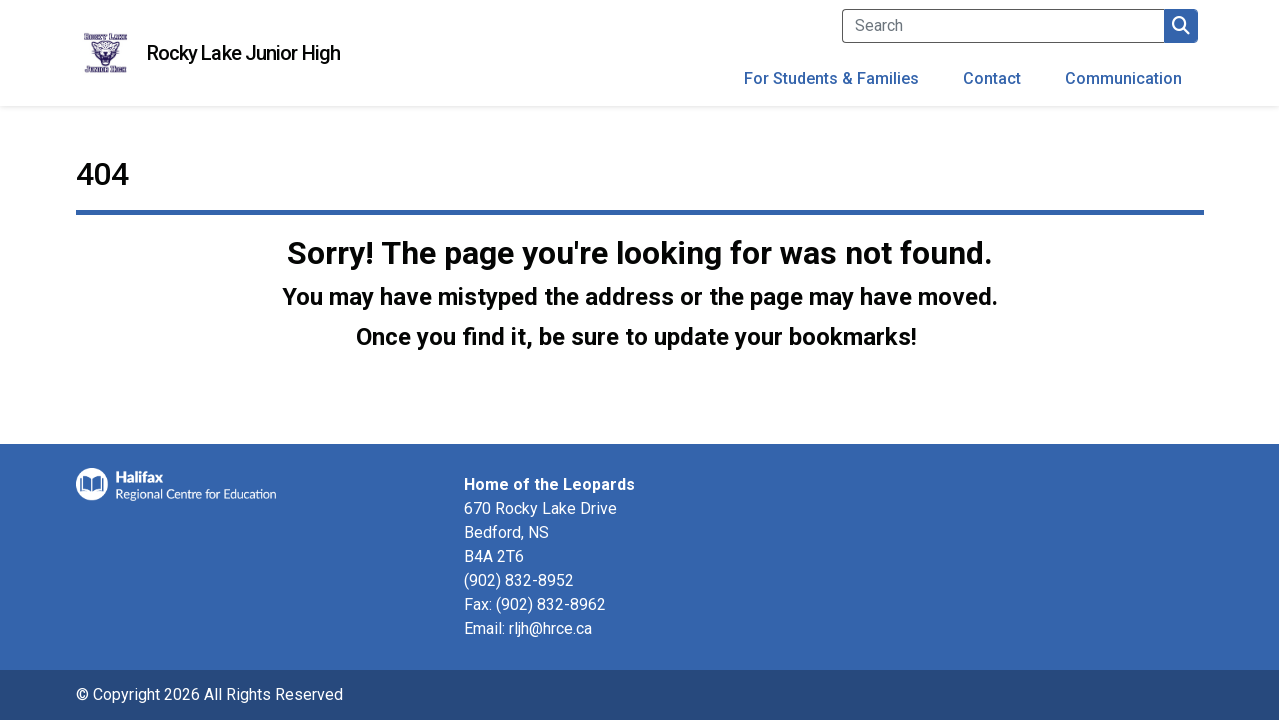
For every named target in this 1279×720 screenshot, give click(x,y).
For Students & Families (831, 78)
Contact (992, 78)
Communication (1123, 78)
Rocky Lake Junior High (243, 53)
